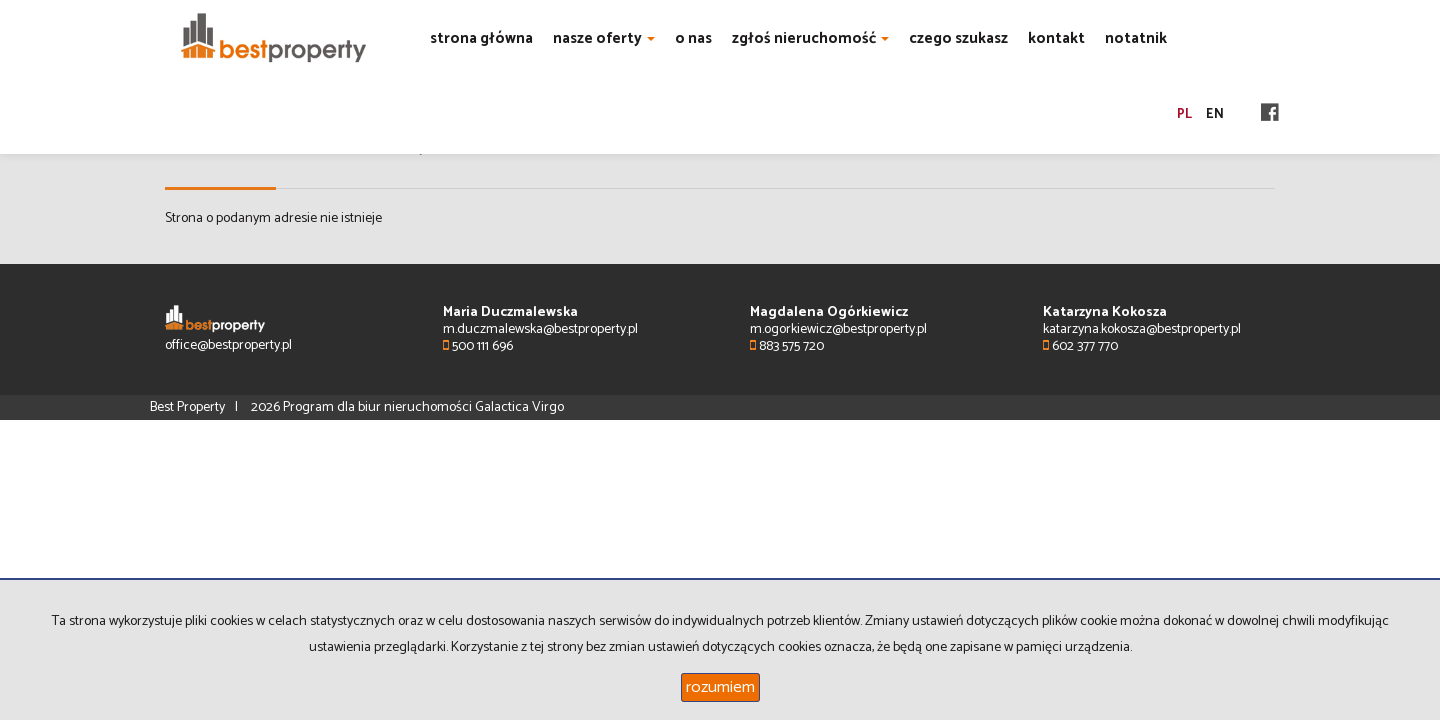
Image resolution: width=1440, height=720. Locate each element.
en (1215, 114)
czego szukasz (958, 38)
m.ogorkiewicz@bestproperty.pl (838, 329)
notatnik (1136, 38)
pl (1184, 114)
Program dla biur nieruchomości (379, 407)
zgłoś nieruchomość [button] (810, 38)
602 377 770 (1080, 346)
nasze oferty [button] (604, 38)
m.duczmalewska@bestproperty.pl (540, 329)
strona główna (481, 38)
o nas (693, 38)
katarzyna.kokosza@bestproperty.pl (1142, 329)
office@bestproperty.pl (228, 345)
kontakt (1056, 38)
